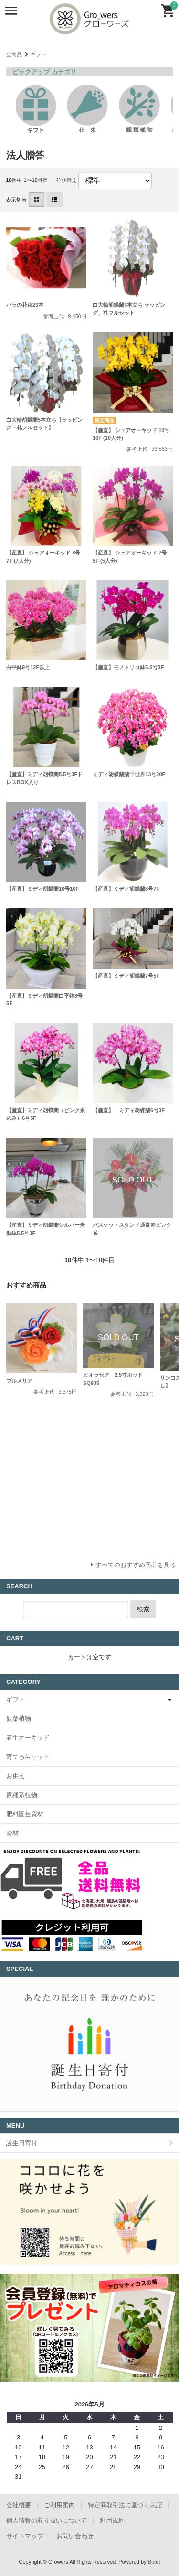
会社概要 (18, 2505)
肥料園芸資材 (24, 1814)
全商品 (14, 54)
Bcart (154, 2562)
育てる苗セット (28, 1756)
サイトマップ (24, 2536)
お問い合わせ (75, 2536)
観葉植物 (18, 1718)
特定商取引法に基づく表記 (125, 2505)
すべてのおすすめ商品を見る (135, 1564)
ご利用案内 (59, 2505)
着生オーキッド (28, 1737)
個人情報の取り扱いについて (46, 2520)
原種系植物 (21, 1795)
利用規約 (112, 2520)
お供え (15, 1775)
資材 (12, 1833)
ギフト (38, 54)
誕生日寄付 (21, 2143)
